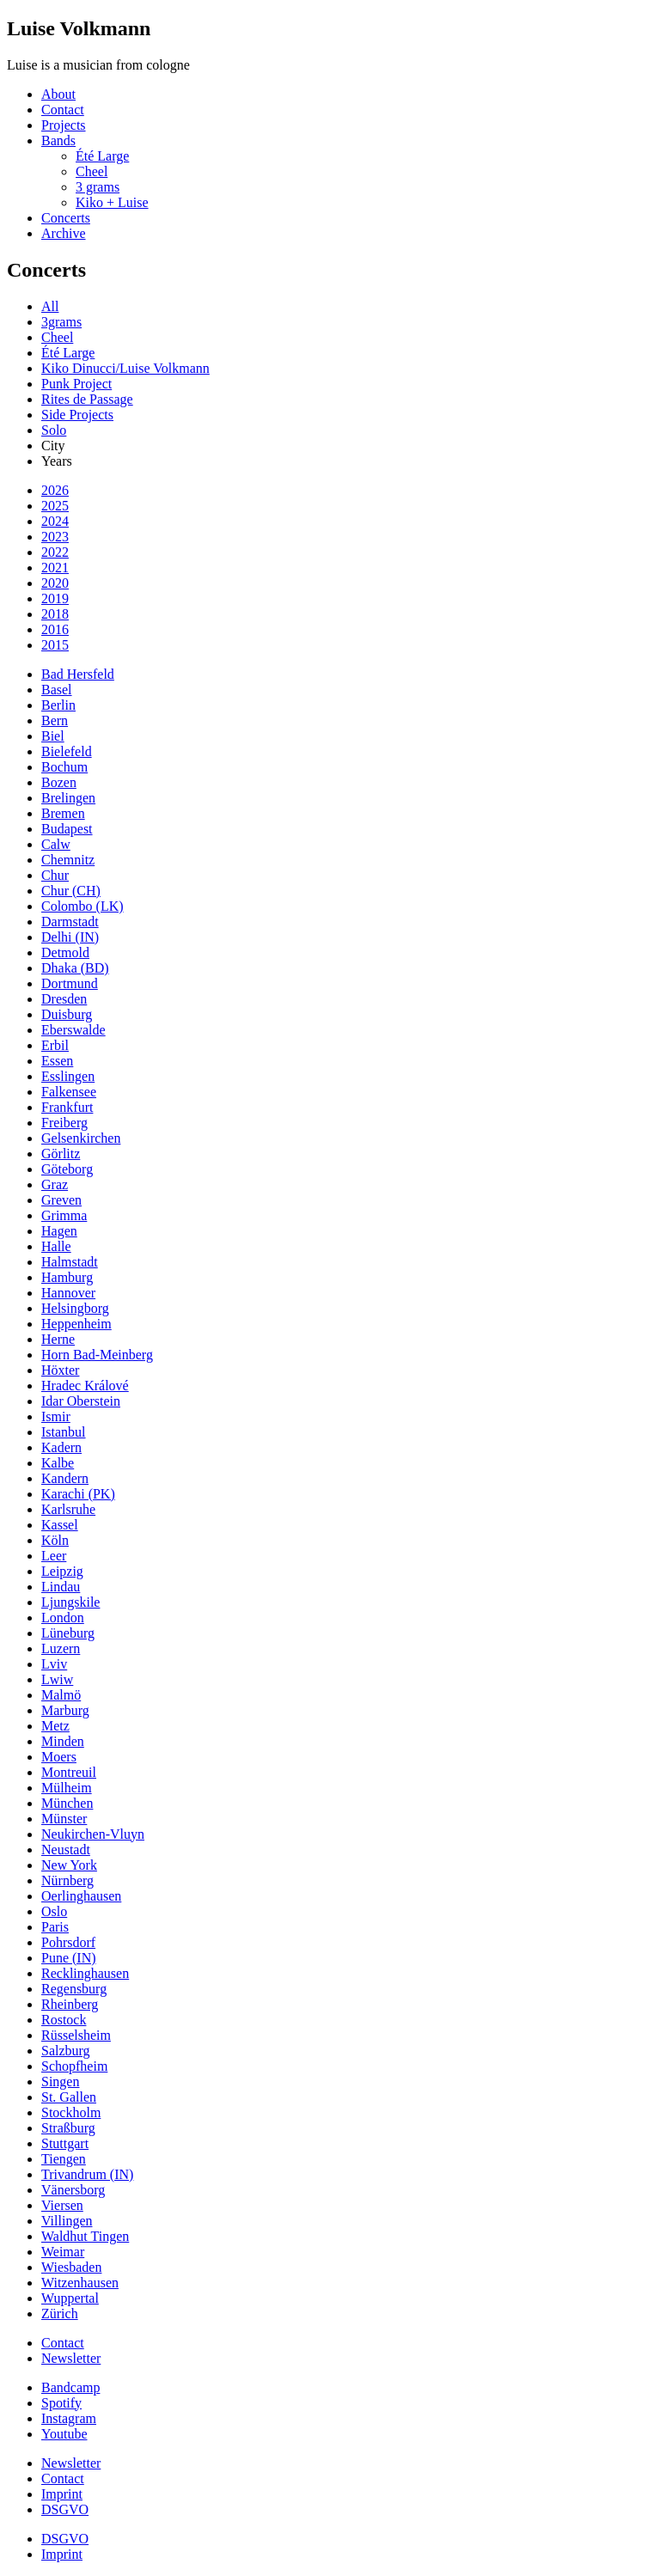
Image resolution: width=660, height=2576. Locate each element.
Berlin (58, 705)
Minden (62, 1741)
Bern (54, 720)
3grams (61, 321)
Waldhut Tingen (85, 2236)
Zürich (59, 2313)
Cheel (91, 171)
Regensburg (74, 1988)
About (58, 94)
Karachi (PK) (78, 1493)
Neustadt (65, 1849)
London (62, 1617)
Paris (55, 1927)
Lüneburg (68, 1633)
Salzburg (65, 2050)
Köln (55, 1540)
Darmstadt (70, 921)
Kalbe (57, 1463)
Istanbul (63, 1432)
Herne (58, 1339)
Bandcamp (70, 2387)
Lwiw (57, 1679)
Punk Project (76, 383)
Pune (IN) (68, 1957)
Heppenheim (76, 1323)
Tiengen (63, 2159)
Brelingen (68, 798)
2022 (55, 552)
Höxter (60, 1370)
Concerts (65, 218)
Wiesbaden (71, 2267)
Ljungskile (70, 1602)
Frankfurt (67, 1107)
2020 (55, 583)
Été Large (102, 156)
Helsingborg (75, 1308)
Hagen (59, 1231)
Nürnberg (67, 1880)
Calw (55, 844)
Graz (54, 1184)
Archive (63, 233)
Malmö (61, 1695)
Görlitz (60, 1153)
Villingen (66, 2220)
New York (69, 1865)
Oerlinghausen (81, 1896)
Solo (53, 430)
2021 (55, 567)
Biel (52, 736)
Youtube (64, 2433)
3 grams (97, 187)
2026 (55, 490)
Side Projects (77, 414)
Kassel (59, 1524)
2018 (55, 614)
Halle (56, 1246)
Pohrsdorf (68, 1942)
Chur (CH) (71, 890)
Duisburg (66, 1014)
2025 (55, 505)
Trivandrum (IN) (87, 2174)
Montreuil (68, 1772)
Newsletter (71, 2358)
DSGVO (65, 2509)
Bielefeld (66, 751)
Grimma (64, 1215)
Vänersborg (73, 2189)
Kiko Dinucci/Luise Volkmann (125, 368)
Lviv (54, 1664)
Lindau (60, 1586)
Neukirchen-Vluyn (92, 1834)
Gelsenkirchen (80, 1138)
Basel (56, 689)
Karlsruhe (68, 1509)
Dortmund (69, 983)
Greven (61, 1200)
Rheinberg (69, 2004)
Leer (53, 1555)
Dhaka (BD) (75, 968)
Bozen (58, 782)
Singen (60, 2081)
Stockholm (71, 2112)
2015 (55, 645)
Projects (63, 125)
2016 (55, 629)
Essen (57, 1060)
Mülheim (66, 1787)
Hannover (68, 1292)
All (49, 306)
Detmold (65, 952)
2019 (55, 598)
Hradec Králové (85, 1385)
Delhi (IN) (70, 937)
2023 (55, 536)
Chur (55, 875)
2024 (55, 521)
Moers (58, 1756)
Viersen (62, 2205)
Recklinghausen (85, 1973)
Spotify (61, 2403)
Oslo (54, 1911)
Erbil (55, 1045)
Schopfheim (74, 2066)
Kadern (61, 1447)
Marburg (65, 1710)
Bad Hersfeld (77, 674)
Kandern (65, 1478)
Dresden (64, 999)
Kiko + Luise (112, 202)
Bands (58, 140)
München (67, 1803)
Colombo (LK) (82, 906)
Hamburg (67, 1277)
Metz (55, 1725)
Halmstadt (69, 1261)
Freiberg (64, 1122)
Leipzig (62, 1571)
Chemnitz (68, 859)
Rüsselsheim (76, 2035)
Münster (64, 1818)
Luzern (60, 1648)
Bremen (63, 813)
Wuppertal (70, 2298)
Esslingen (68, 1076)
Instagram (68, 2418)
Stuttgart (65, 2143)
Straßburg (68, 2128)
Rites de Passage (87, 399)
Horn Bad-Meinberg (97, 1354)
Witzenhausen (80, 2282)
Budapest (67, 828)
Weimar (62, 2251)
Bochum (64, 767)
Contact (62, 109)
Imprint (61, 2494)
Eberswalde (73, 1029)
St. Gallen (68, 2097)
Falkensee (68, 1091)
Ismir (55, 1416)
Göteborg (67, 1169)
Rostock (63, 2019)
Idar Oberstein (80, 1401)
